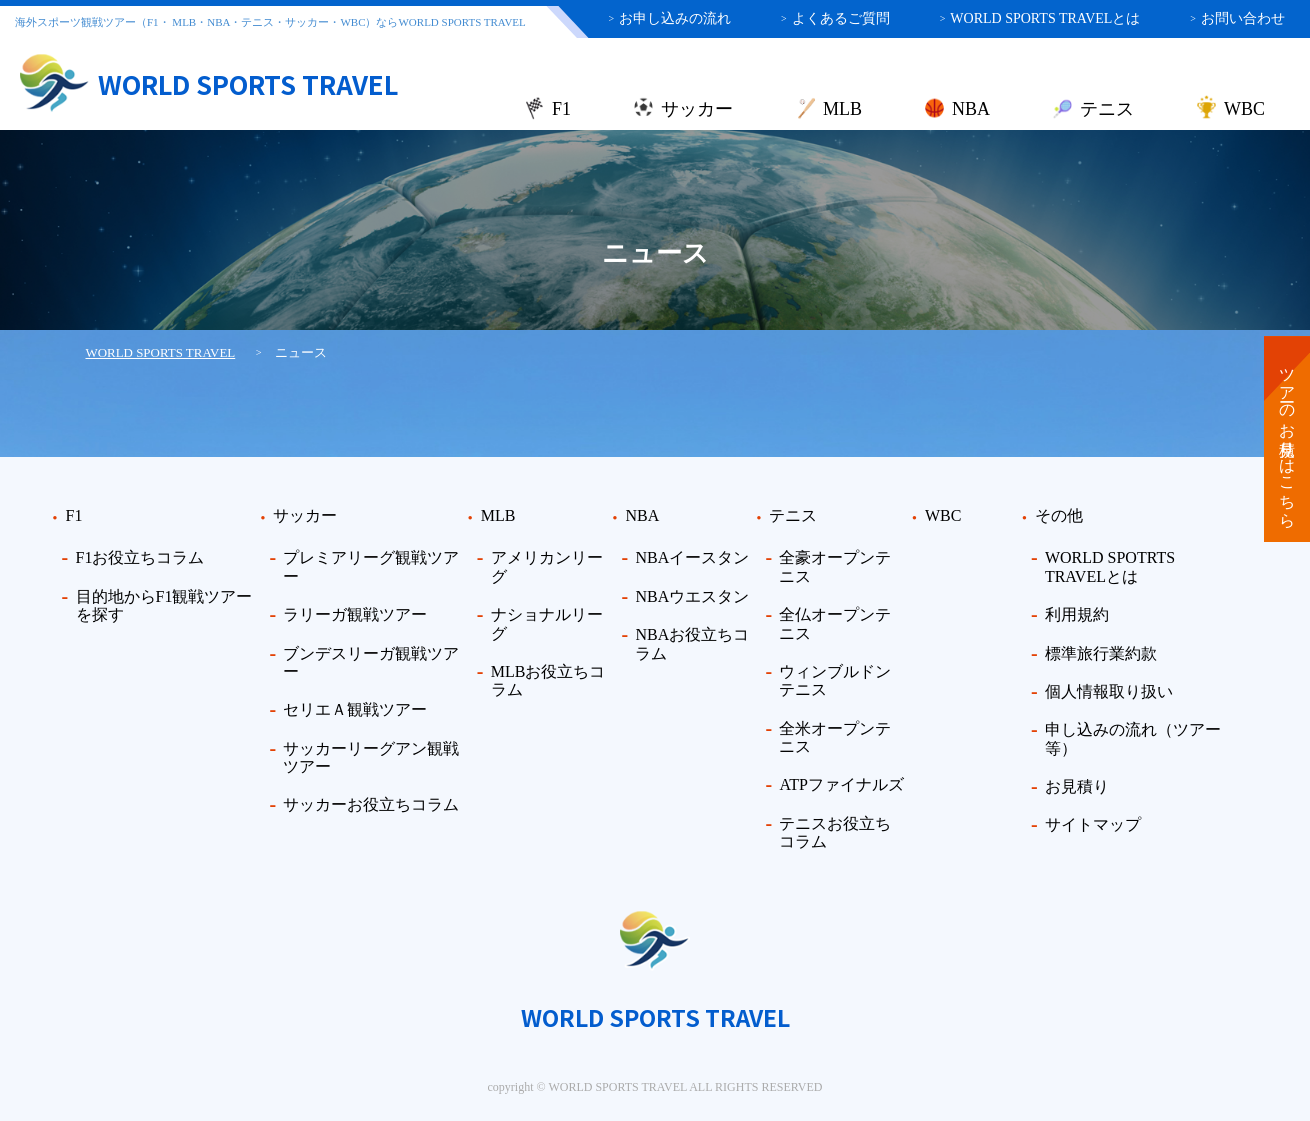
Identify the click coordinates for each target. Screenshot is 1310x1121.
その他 (1059, 515)
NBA (971, 109)
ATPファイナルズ (841, 784)
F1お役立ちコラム (140, 557)
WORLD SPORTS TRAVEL (161, 352)
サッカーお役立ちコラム (371, 804)
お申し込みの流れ (669, 18)
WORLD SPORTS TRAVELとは (1040, 18)
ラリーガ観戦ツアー (355, 614)
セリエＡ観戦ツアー (355, 709)
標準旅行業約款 (1101, 653)
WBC (1244, 109)
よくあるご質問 (835, 18)
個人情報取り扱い (1109, 691)
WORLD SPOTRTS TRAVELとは (1110, 566)
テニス (1107, 109)
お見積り (1077, 786)
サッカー (697, 109)
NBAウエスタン (692, 596)
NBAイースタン (692, 557)
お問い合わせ (1237, 18)
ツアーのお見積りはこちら (1287, 439)
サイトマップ (1093, 824)
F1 (561, 109)
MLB (842, 109)
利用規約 (1077, 614)
